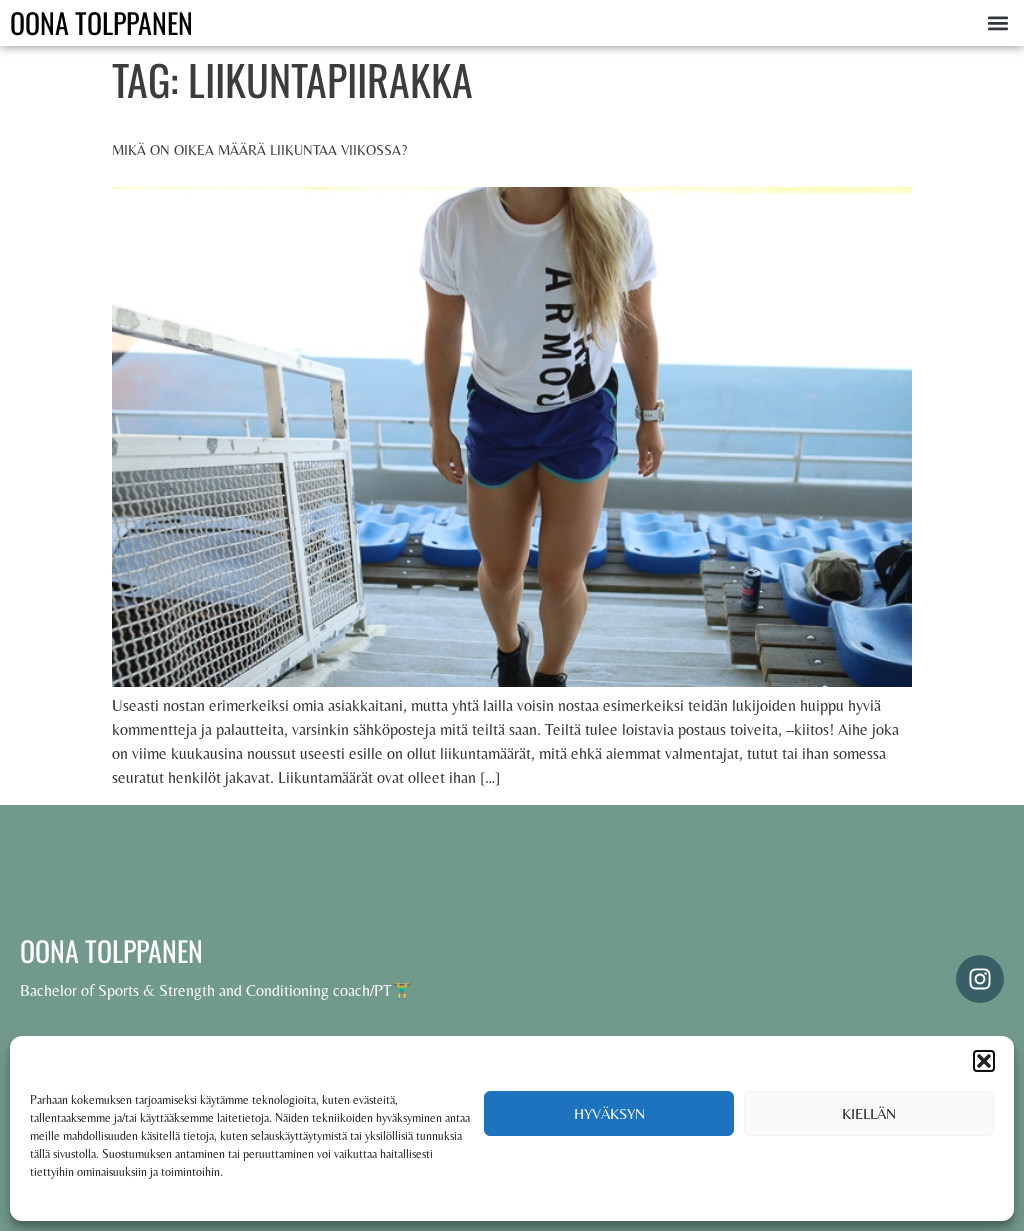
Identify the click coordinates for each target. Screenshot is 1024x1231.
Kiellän (869, 1113)
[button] (984, 1061)
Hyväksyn (609, 1113)
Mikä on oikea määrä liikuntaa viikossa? (259, 150)
